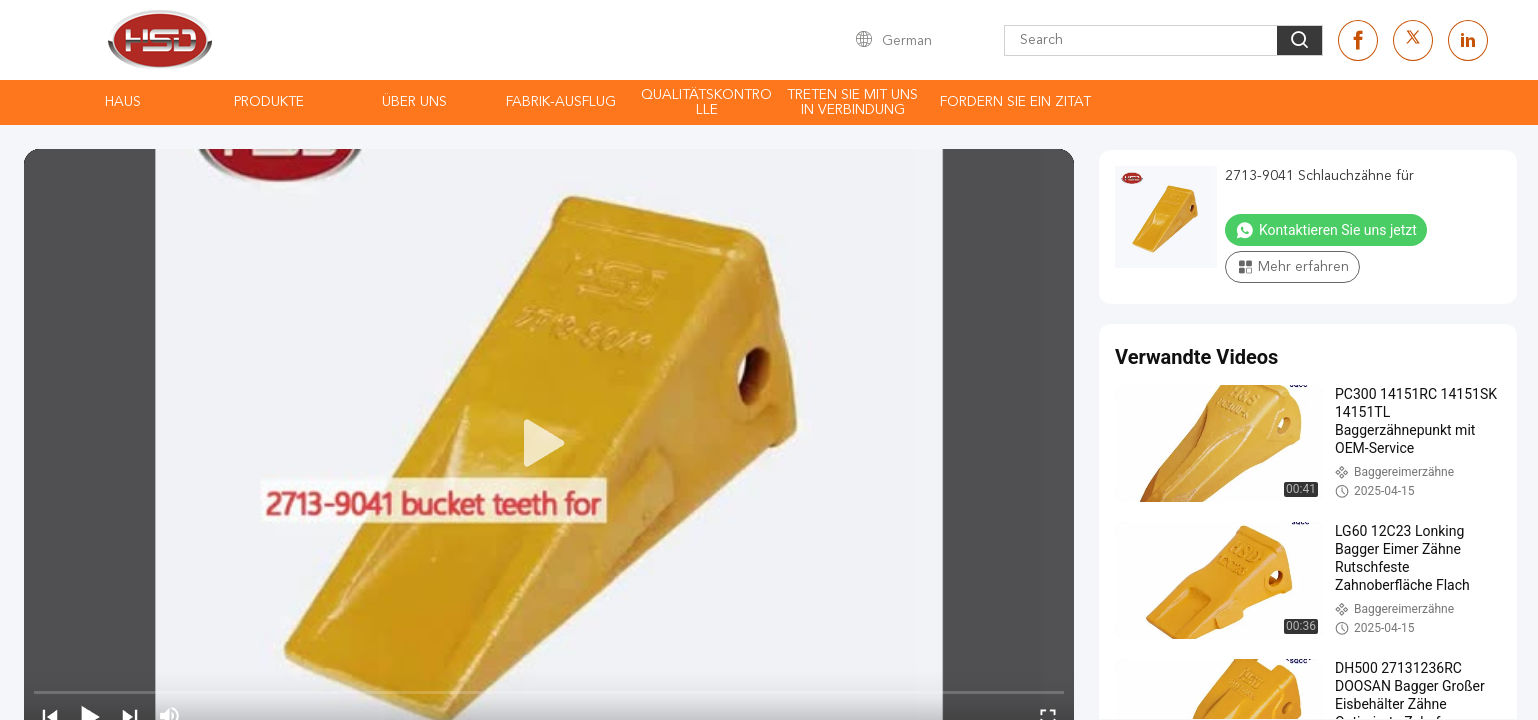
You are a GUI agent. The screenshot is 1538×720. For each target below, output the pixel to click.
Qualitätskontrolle (706, 102)
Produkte (269, 102)
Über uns (414, 102)
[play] (549, 444)
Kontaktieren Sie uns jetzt (1326, 230)
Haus (123, 102)
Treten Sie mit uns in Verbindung (852, 102)
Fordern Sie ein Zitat (1015, 102)
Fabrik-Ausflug (561, 102)
